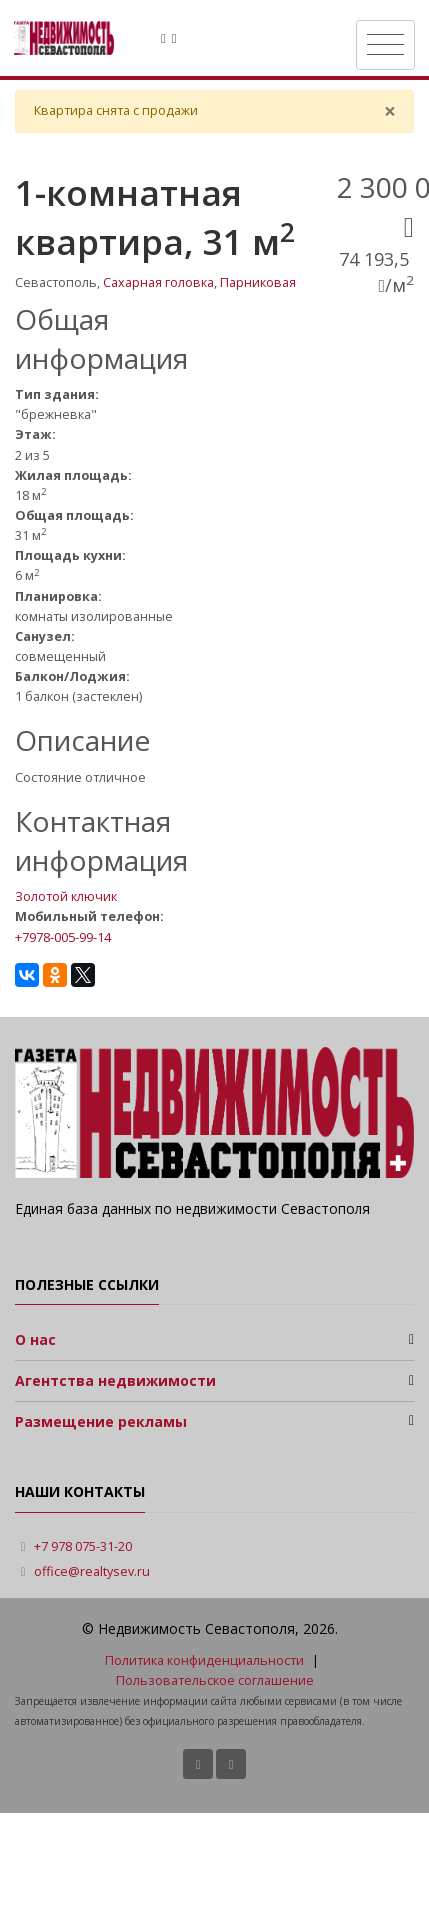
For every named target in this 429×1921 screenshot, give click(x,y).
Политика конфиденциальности (204, 1660)
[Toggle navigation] (385, 45)
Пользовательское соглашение (215, 1680)
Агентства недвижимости (115, 1380)
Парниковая (258, 282)
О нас (35, 1339)
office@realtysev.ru (92, 1571)
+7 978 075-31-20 (83, 1546)
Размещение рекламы (101, 1421)
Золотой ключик (66, 896)
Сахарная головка (158, 282)
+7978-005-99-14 (63, 937)
